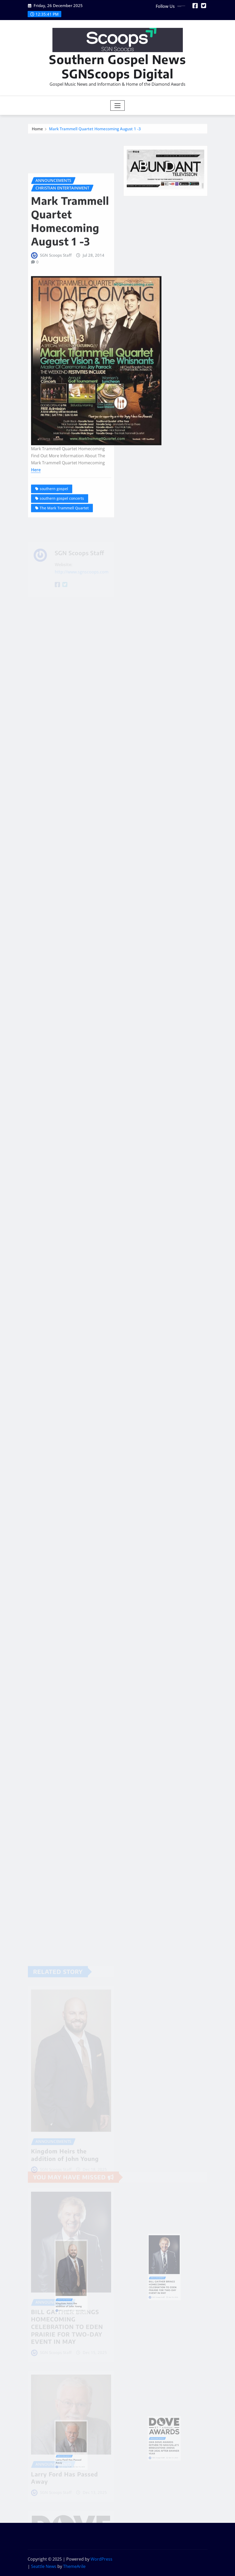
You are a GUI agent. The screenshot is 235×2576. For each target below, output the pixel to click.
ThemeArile (74, 2566)
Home (37, 130)
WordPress (101, 2559)
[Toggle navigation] (117, 105)
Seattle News (43, 2566)
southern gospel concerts (62, 546)
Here (36, 518)
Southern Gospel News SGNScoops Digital (117, 66)
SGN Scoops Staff (55, 303)
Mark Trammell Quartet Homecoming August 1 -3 (95, 130)
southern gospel (54, 536)
